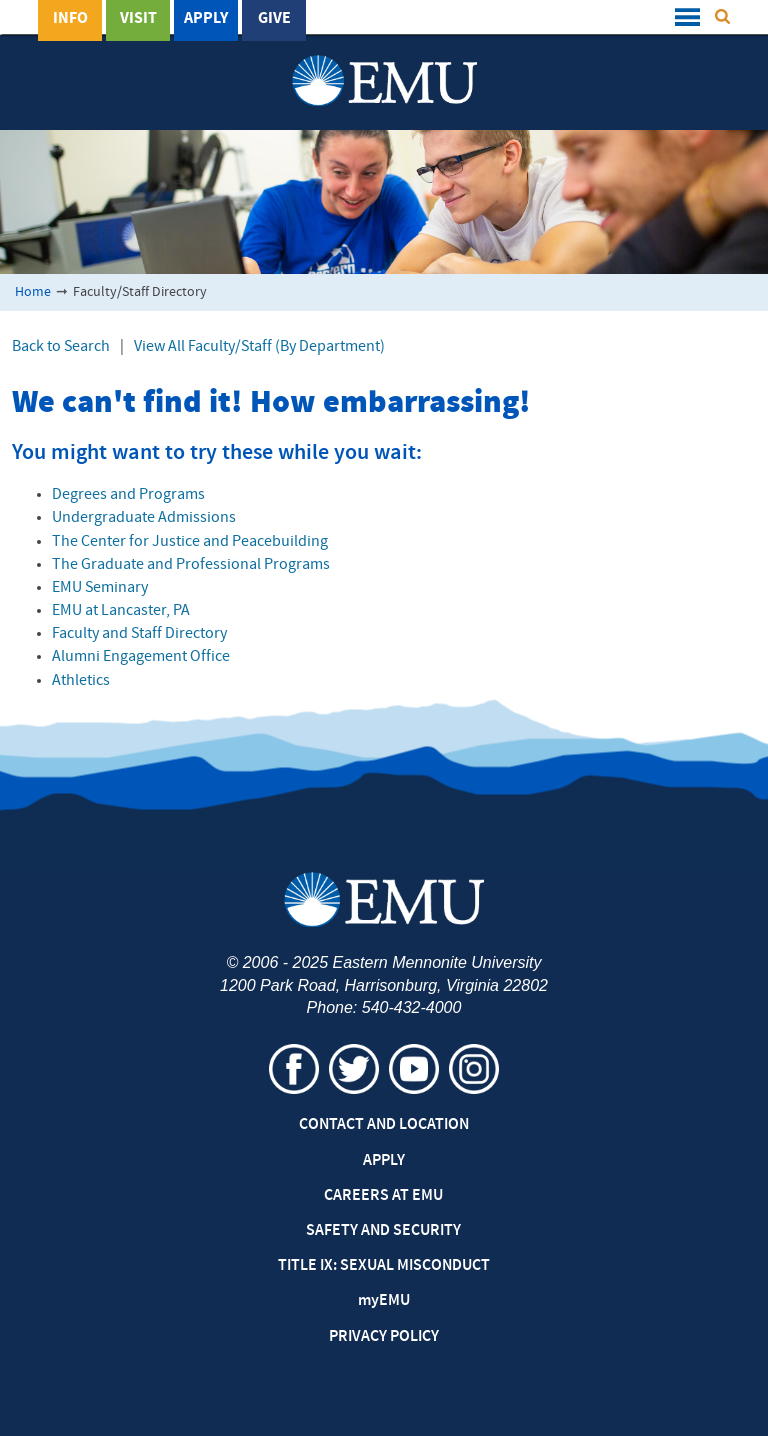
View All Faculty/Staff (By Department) (259, 347)
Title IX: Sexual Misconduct (384, 1266)
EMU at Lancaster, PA (121, 611)
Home (33, 292)
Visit (138, 19)
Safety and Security (383, 1231)
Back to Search (61, 347)
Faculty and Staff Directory (139, 634)
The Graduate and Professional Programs (191, 565)
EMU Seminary (100, 588)
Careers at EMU (383, 1196)
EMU (384, 1301)
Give (274, 19)
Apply (206, 19)
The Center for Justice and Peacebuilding (190, 542)
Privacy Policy (384, 1337)
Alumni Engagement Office (141, 657)
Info (70, 19)
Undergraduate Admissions (144, 518)
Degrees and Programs (128, 495)
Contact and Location (384, 1125)
